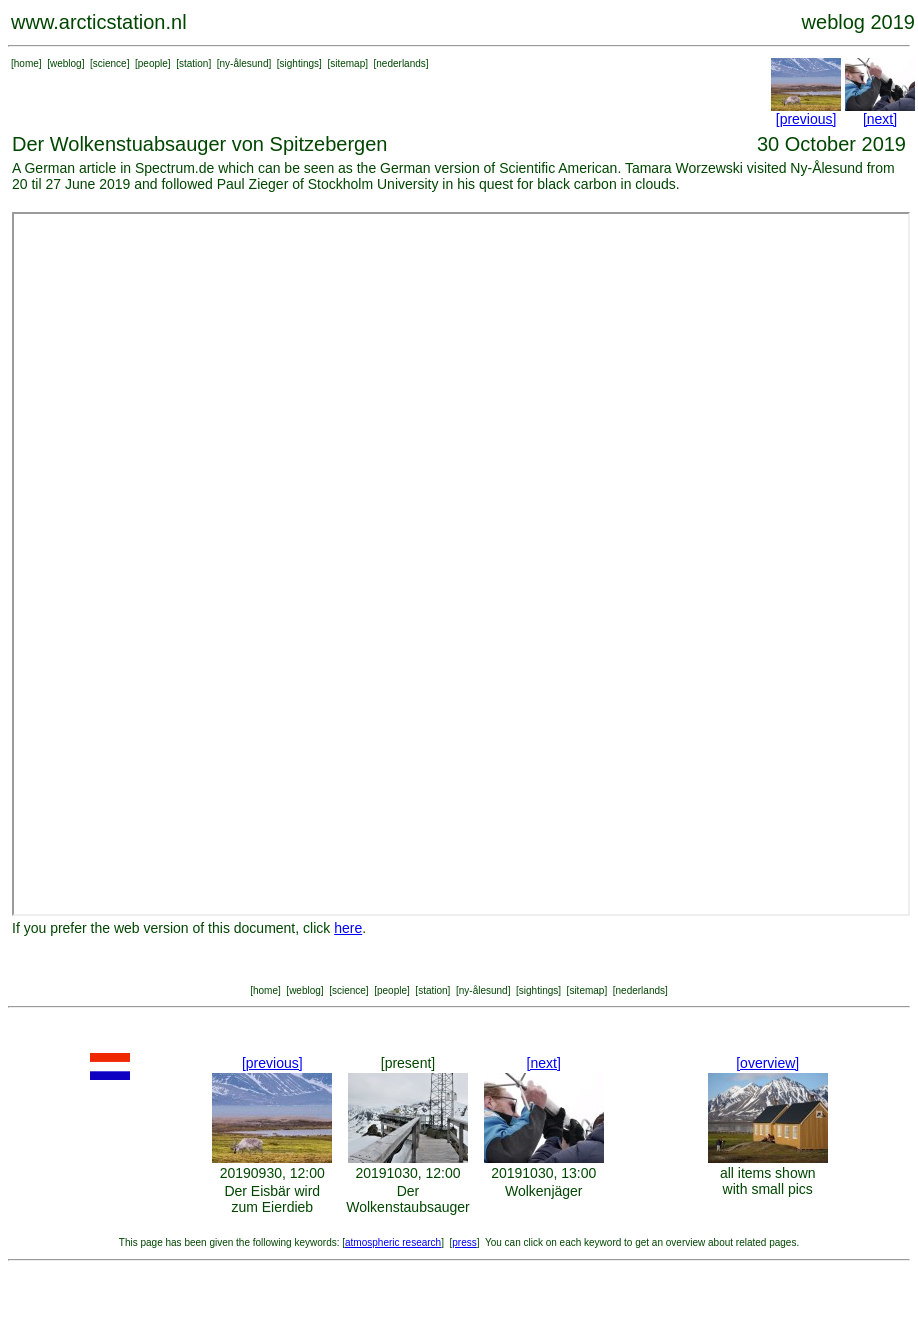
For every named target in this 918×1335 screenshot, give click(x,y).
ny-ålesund (244, 63)
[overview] (767, 1063)
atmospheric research (393, 1242)
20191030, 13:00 (543, 1173)
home (26, 63)
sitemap (347, 63)
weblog (66, 63)
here (348, 928)
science (110, 63)
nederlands (400, 63)
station (193, 63)
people (153, 63)
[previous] (806, 119)
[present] (408, 1063)
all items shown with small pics (768, 1181)
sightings (299, 63)
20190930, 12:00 (272, 1173)
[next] (880, 119)
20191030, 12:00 (407, 1173)
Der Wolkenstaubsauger (407, 1199)
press (464, 1242)
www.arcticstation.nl (99, 22)
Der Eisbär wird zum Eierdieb (272, 1199)
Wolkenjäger (544, 1191)
